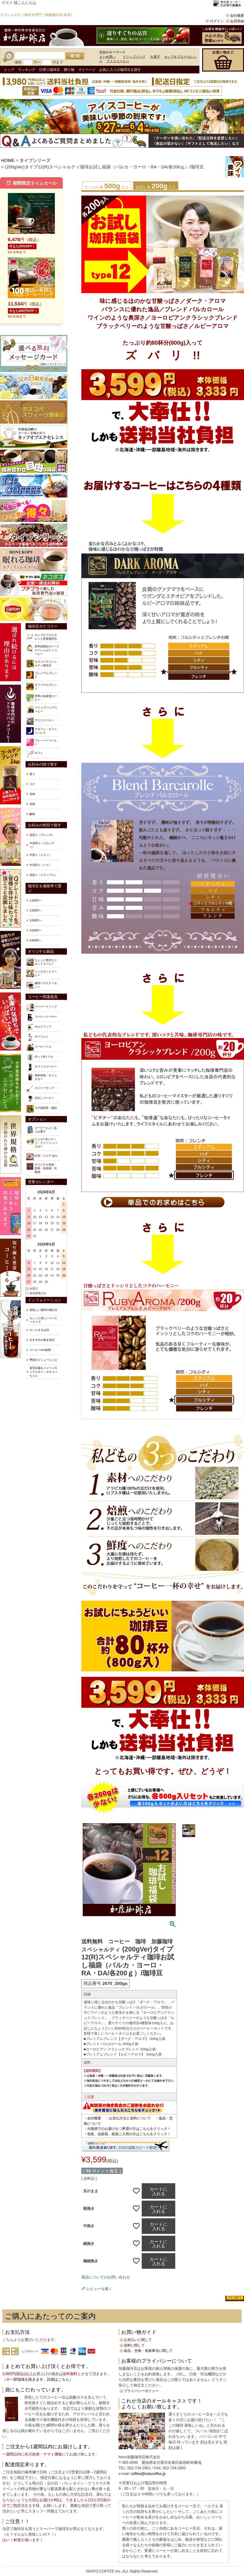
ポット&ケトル (39, 1057)
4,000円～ (36, 930)
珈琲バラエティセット (41, 985)
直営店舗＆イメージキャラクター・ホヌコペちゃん (43, 1371)
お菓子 (155, 57)
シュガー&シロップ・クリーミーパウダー (41, 1142)
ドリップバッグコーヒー (41, 709)
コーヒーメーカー (41, 1017)
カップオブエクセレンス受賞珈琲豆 (41, 637)
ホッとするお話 (39, 1330)
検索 (75, 55)
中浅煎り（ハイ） (41, 865)
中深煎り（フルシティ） (42, 844)
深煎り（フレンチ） (42, 835)
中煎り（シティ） (41, 855)
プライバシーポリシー (141, 2391)
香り (32, 774)
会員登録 (237, 21)
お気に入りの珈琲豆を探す (120, 70)
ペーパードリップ (41, 1007)
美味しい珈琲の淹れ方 (43, 1310)
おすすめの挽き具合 (42, 1340)
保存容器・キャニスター (41, 1077)
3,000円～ (36, 920)
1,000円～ (36, 900)
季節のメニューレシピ (43, 1360)
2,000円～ (36, 910)
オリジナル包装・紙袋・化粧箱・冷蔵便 (41, 1168)
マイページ (87, 70)
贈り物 (69, 70)
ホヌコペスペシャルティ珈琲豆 (41, 663)
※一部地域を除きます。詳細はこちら (37, 2379)
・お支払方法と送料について (128, 2118)
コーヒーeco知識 (40, 1350)
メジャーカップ (40, 1089)
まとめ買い (107, 57)
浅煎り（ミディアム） (43, 875)
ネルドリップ (38, 1027)
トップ (9, 70)
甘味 (32, 794)
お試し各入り (156, 185)
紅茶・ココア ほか (42, 1156)
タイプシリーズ (35, 160)
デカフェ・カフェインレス (41, 731)
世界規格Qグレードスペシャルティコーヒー (42, 650)
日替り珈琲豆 (49, 70)
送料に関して (134, 2345)
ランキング (26, 70)
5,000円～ (36, 940)
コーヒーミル (38, 1047)
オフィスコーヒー (41, 1067)
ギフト (34, 754)
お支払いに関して (138, 2340)
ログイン (217, 21)
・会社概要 (92, 2118)
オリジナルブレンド (41, 686)
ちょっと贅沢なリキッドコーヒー (41, 962)
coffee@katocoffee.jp (147, 2474)
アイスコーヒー (117, 61)
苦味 (32, 804)
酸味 (32, 814)
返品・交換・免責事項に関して (148, 2351)
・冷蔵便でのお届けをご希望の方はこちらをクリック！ (127, 2129)
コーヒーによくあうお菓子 (41, 1129)
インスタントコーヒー (41, 973)
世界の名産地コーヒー (41, 698)
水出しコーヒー (40, 1099)
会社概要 (237, 15)
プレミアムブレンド (41, 675)
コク (32, 784)
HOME (8, 160)
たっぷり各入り (107, 185)
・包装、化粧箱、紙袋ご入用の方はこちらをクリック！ (127, 2134)
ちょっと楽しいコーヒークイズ (43, 1319)
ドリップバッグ (134, 57)
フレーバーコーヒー (41, 742)
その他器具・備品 (41, 1109)
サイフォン (37, 1037)
